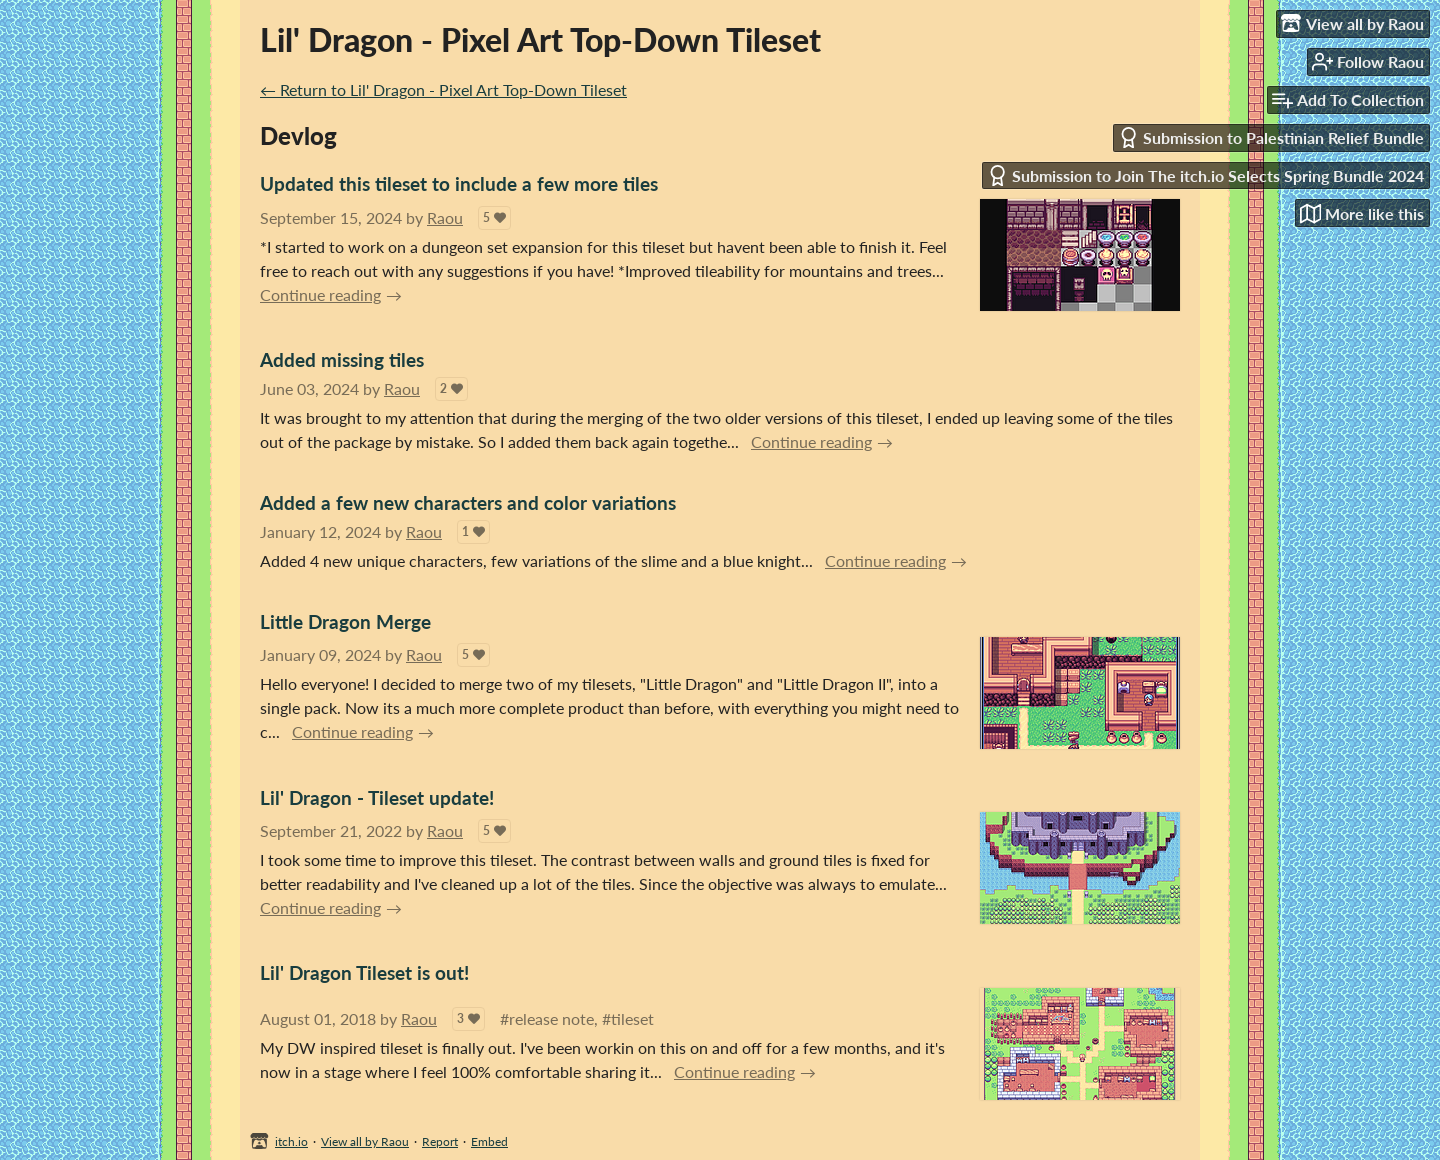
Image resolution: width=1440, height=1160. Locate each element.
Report (440, 1141)
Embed (489, 1141)
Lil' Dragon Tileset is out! (364, 972)
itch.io (291, 1141)
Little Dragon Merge (345, 621)
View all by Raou (365, 1141)
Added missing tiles (342, 359)
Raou (445, 217)
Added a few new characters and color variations (468, 502)
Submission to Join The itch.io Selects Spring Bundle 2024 (1205, 175)
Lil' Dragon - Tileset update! (377, 797)
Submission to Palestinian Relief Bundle (1271, 137)
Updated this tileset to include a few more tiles (459, 183)
